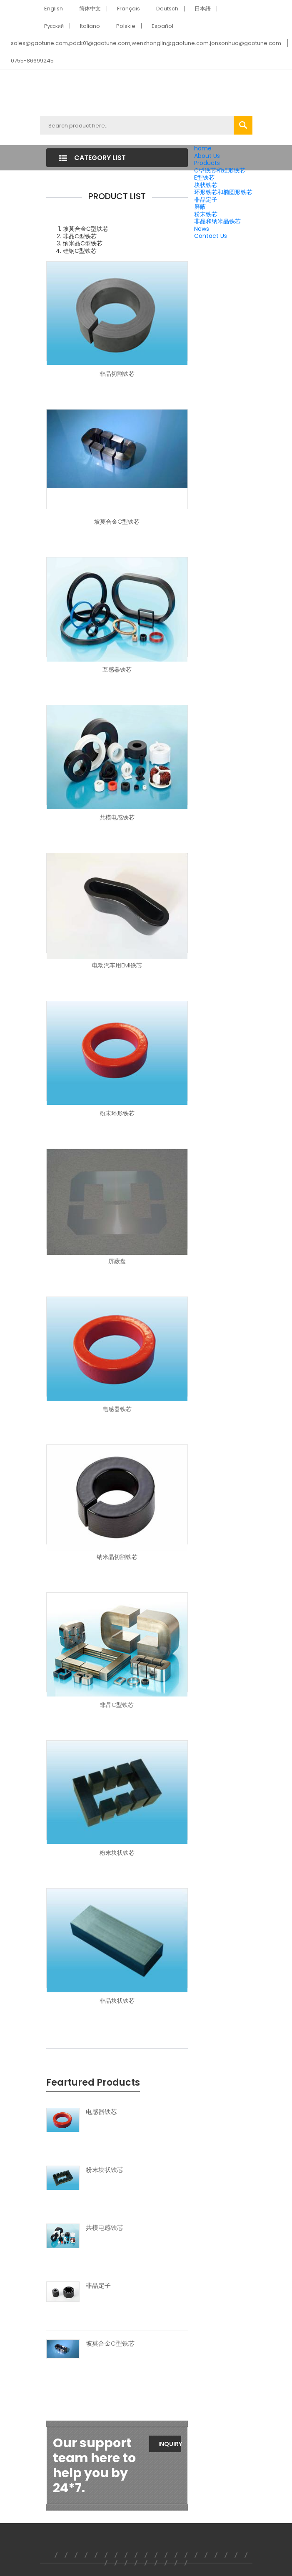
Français (128, 8)
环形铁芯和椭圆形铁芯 (223, 192)
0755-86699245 (32, 61)
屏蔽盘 (117, 1261)
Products (207, 163)
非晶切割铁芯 (117, 374)
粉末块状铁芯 (117, 1853)
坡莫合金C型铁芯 (117, 521)
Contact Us (210, 236)
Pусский (54, 26)
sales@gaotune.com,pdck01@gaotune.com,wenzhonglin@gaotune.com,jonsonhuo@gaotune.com (146, 43)
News (201, 229)
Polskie (125, 26)
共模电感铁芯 (117, 817)
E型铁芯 (204, 177)
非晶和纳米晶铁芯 (217, 221)
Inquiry (169, 2444)
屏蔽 (200, 206)
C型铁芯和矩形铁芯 (219, 170)
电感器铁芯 (117, 1409)
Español (162, 26)
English (53, 8)
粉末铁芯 (205, 214)
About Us (207, 156)
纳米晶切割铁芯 (117, 1557)
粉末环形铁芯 (117, 1113)
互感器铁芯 (117, 669)
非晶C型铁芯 (117, 1705)
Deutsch (167, 8)
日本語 (203, 8)
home (203, 148)
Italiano (90, 26)
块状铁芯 (205, 185)
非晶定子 (205, 199)
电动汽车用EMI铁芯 (117, 965)
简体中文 (90, 8)
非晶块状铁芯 (117, 2000)
